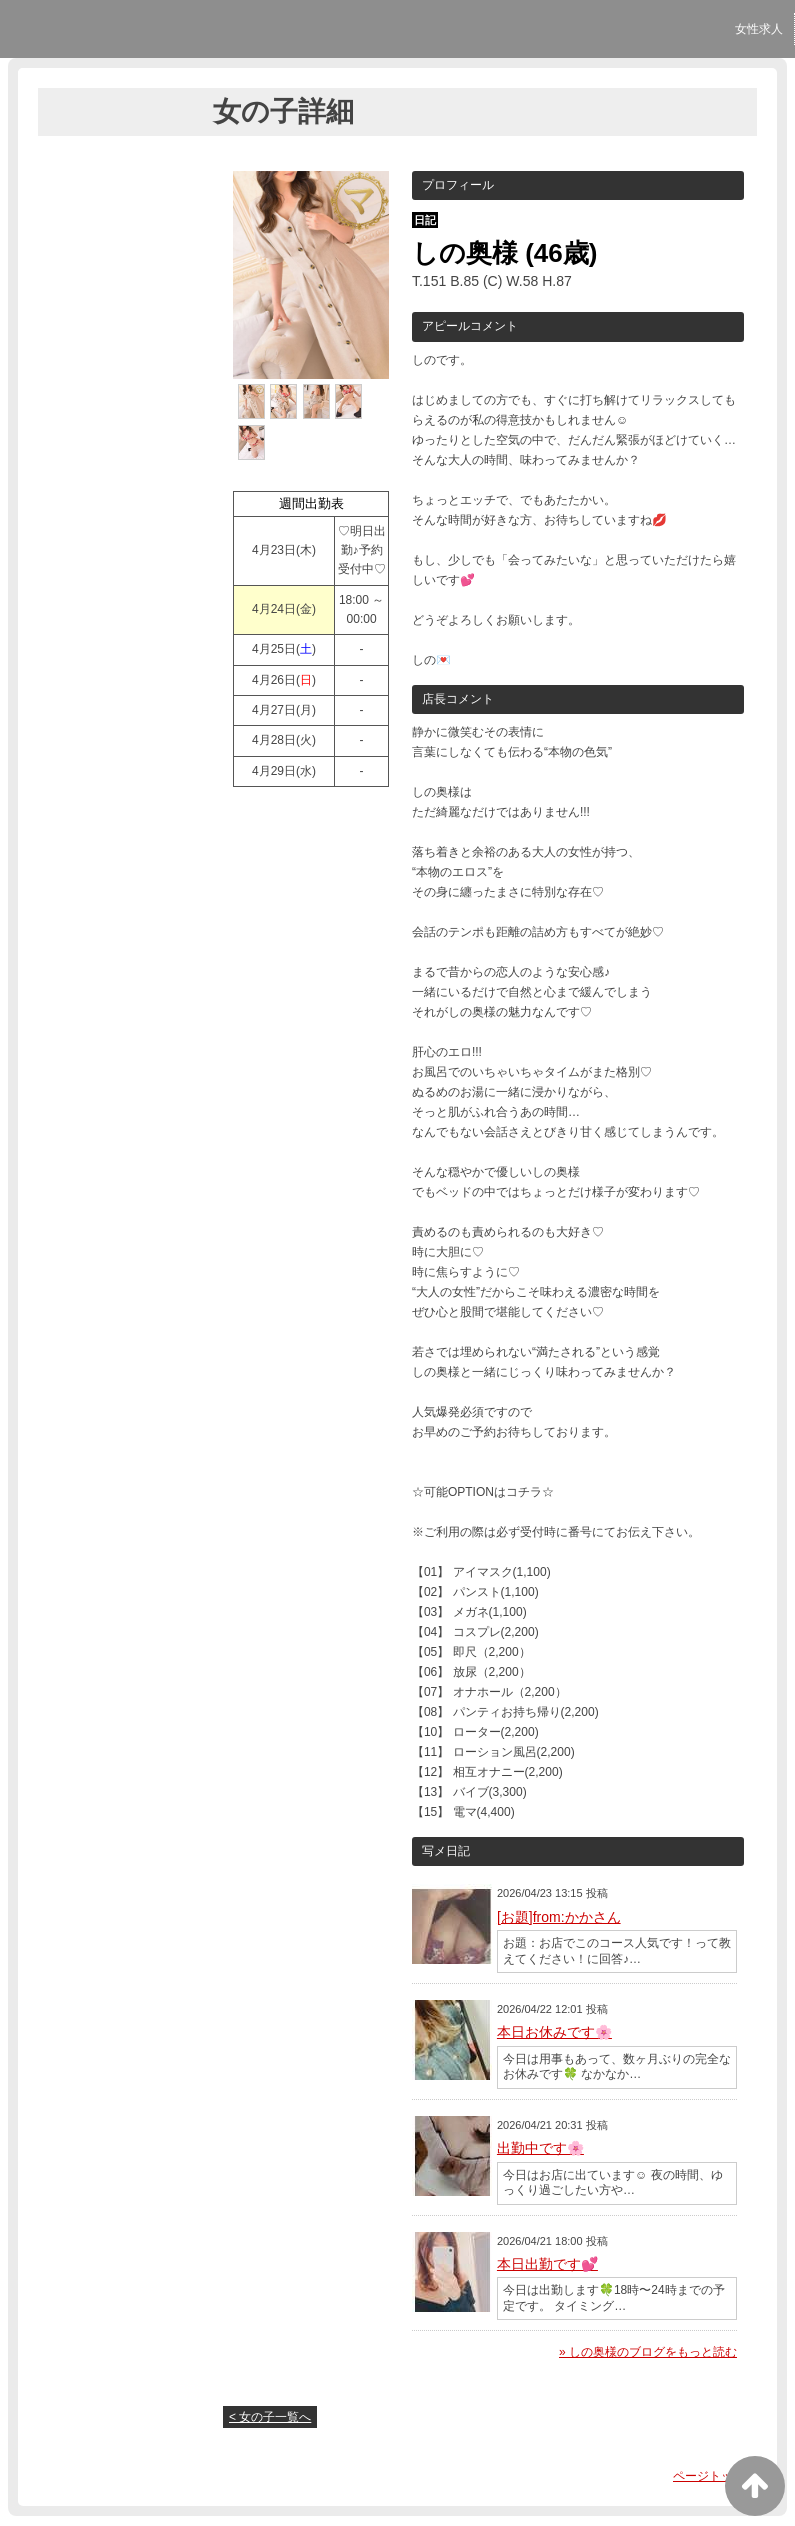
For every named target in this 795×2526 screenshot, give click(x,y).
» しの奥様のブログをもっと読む (648, 2352)
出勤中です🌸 (540, 2148)
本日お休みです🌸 (554, 2032)
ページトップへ (715, 2476)
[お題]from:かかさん (559, 1917)
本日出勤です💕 (547, 2264)
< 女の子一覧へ (270, 2417)
